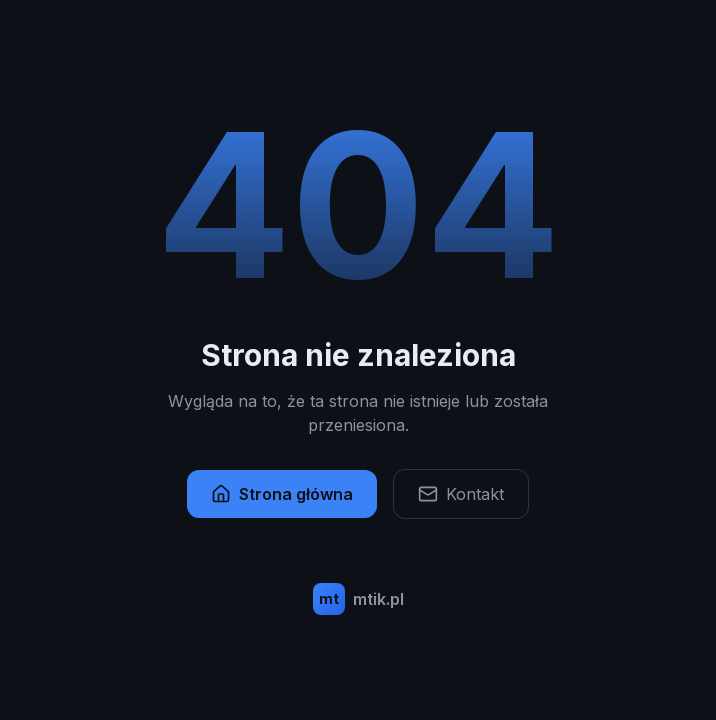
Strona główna (282, 494)
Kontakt (461, 494)
